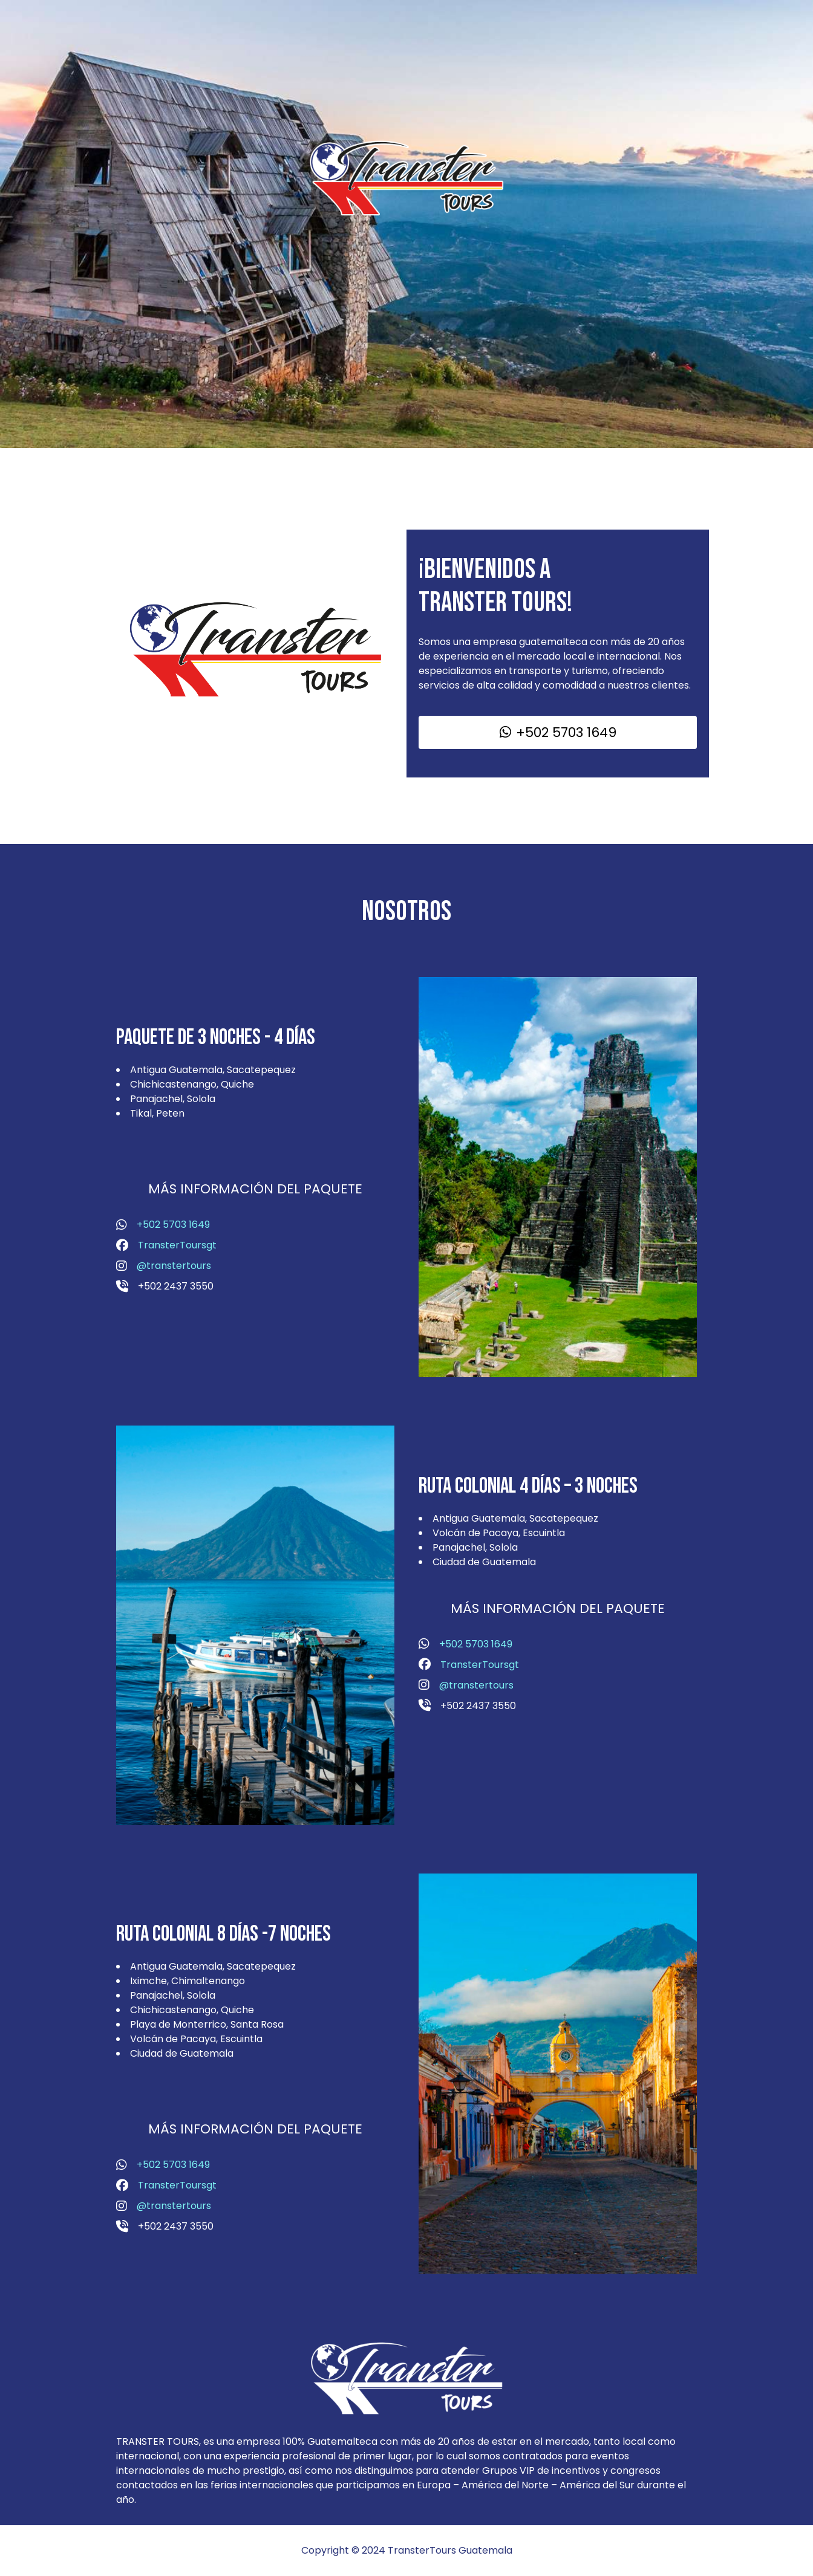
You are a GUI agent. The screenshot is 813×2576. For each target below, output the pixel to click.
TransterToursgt (177, 1245)
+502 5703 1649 (173, 1224)
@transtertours (174, 1266)
